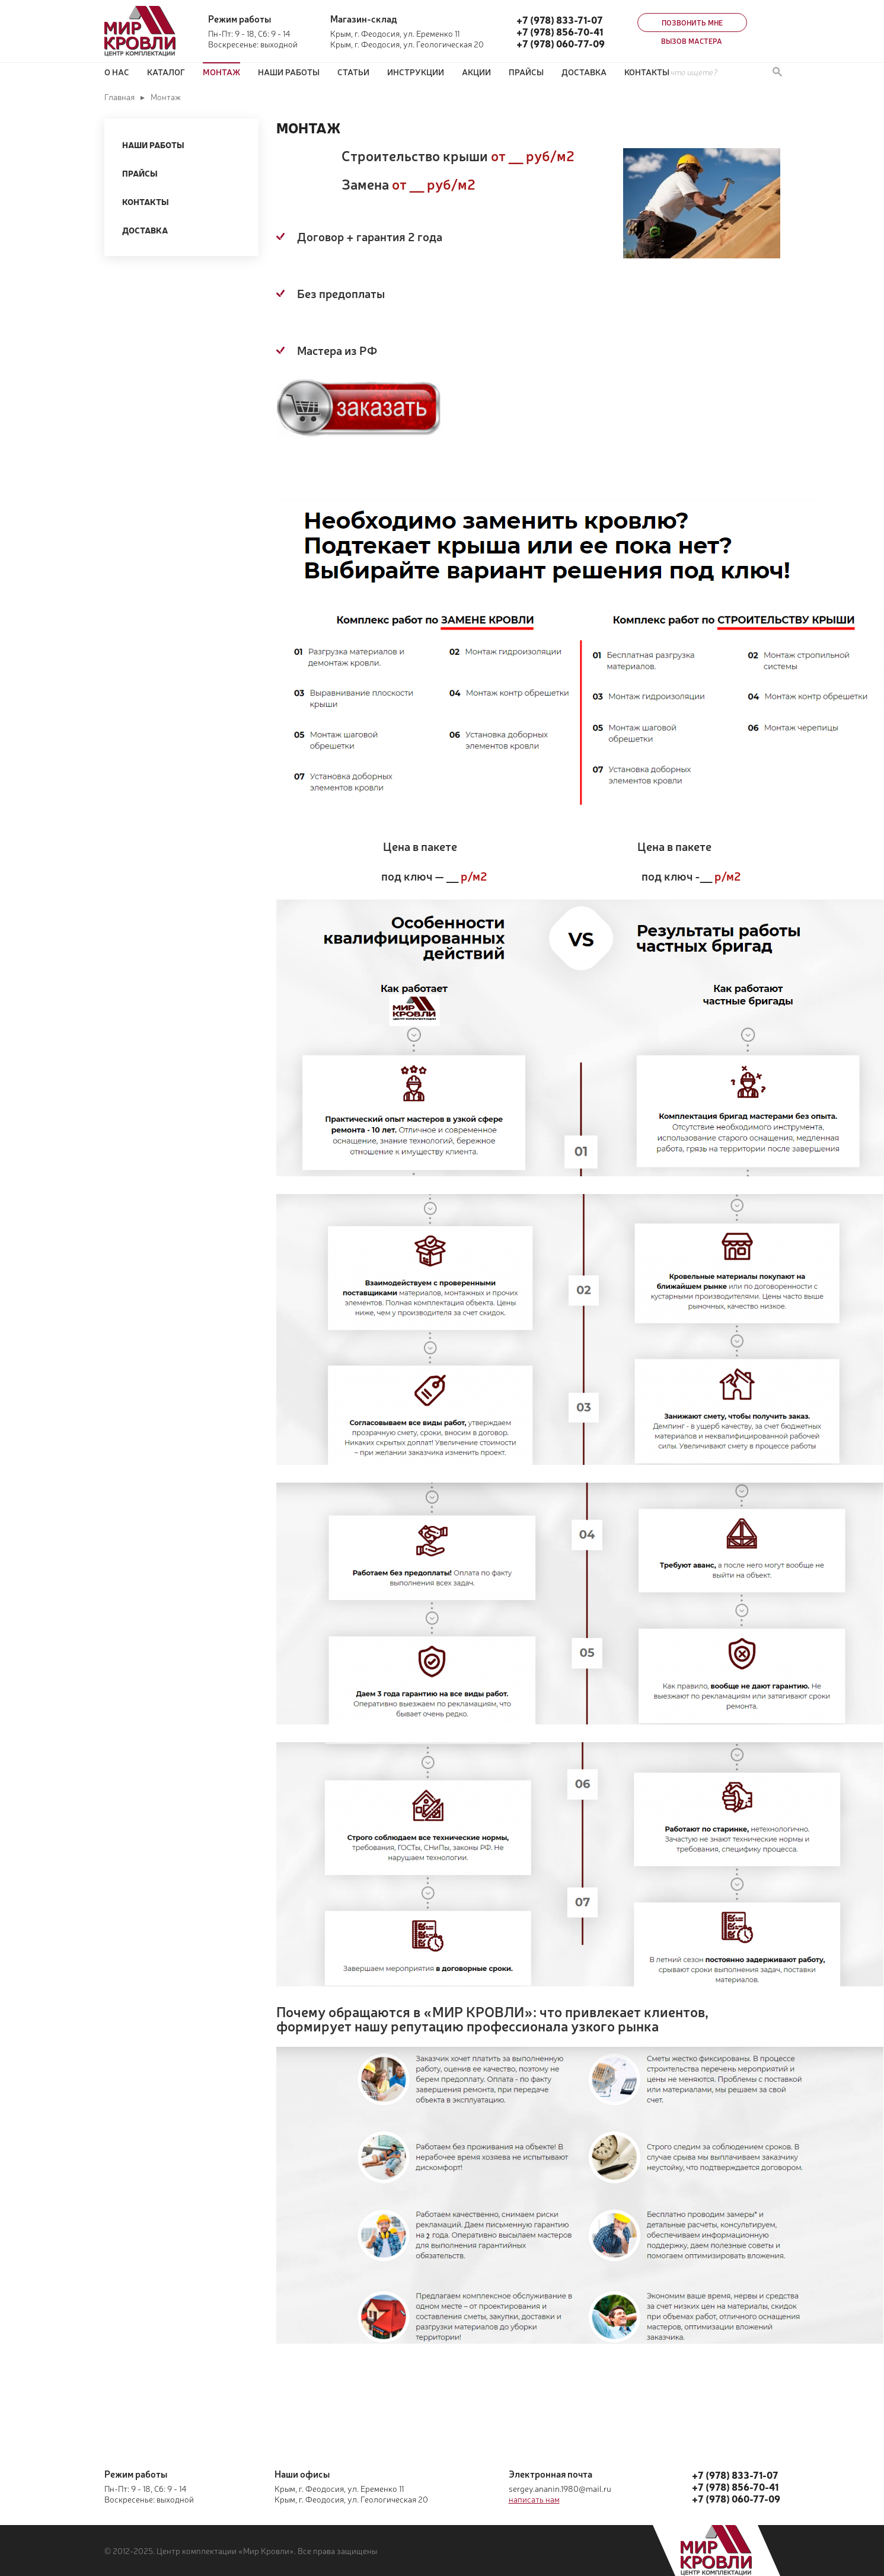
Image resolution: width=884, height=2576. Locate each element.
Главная (119, 96)
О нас (116, 71)
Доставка (584, 71)
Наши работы (289, 71)
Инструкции (415, 71)
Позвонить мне (692, 22)
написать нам (534, 2499)
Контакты (646, 71)
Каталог (166, 71)
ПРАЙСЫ (526, 71)
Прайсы (140, 173)
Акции (476, 71)
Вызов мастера (691, 41)
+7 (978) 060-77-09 (560, 43)
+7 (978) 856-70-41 (559, 31)
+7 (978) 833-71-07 (559, 19)
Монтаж (221, 71)
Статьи (353, 71)
